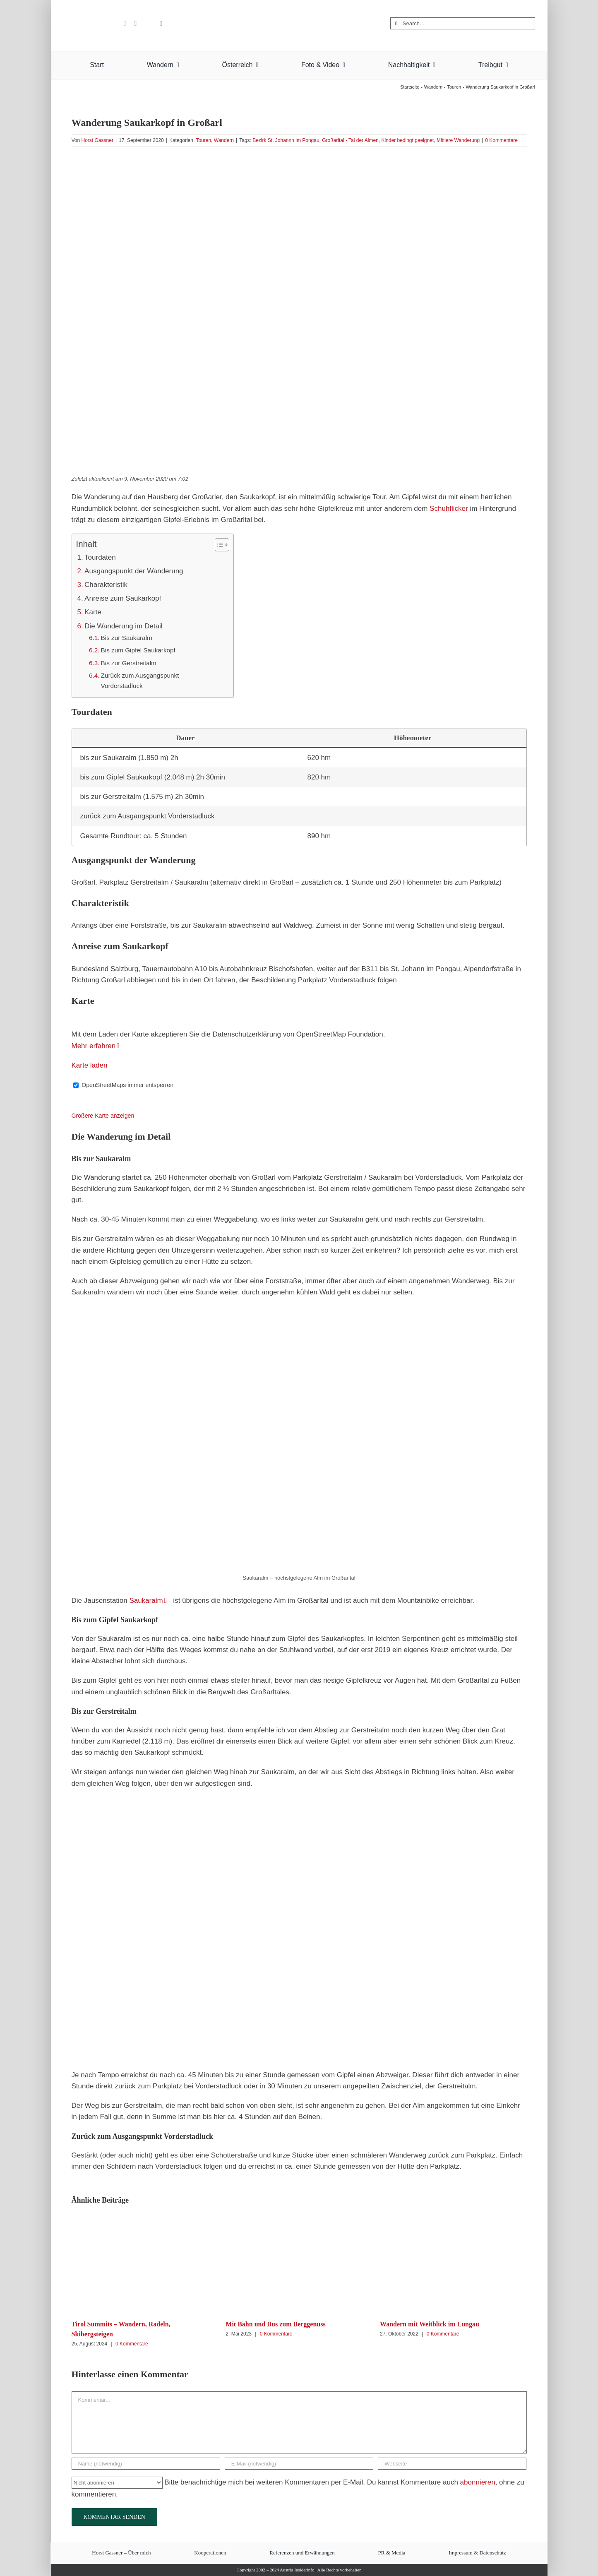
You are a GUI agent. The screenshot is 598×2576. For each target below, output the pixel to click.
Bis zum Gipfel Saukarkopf (138, 650)
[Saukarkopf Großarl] (299, 310)
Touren (203, 140)
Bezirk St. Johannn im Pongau (285, 140)
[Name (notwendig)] (146, 2464)
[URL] (452, 2464)
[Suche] (396, 23)
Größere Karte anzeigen (103, 1115)
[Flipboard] (148, 23)
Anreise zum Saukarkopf (122, 598)
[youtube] (125, 23)
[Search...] (462, 23)
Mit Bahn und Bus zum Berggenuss (275, 2324)
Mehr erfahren (94, 1046)
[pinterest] (135, 23)
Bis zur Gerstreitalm (128, 662)
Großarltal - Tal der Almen (350, 140)
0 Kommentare (501, 140)
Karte (92, 612)
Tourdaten (100, 557)
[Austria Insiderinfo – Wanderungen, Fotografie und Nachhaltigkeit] (298, 8)
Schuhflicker (449, 508)
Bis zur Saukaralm (126, 637)
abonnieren (477, 2482)
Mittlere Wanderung (458, 140)
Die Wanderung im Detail (123, 626)
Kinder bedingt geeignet (407, 140)
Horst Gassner (97, 140)
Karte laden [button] (90, 1065)
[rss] (161, 23)
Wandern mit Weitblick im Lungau (429, 2324)
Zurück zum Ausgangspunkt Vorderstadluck (140, 680)
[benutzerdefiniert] (112, 23)
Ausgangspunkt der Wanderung (133, 571)
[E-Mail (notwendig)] (299, 2464)
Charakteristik (105, 585)
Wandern (224, 140)
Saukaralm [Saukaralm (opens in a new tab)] (146, 1600)
